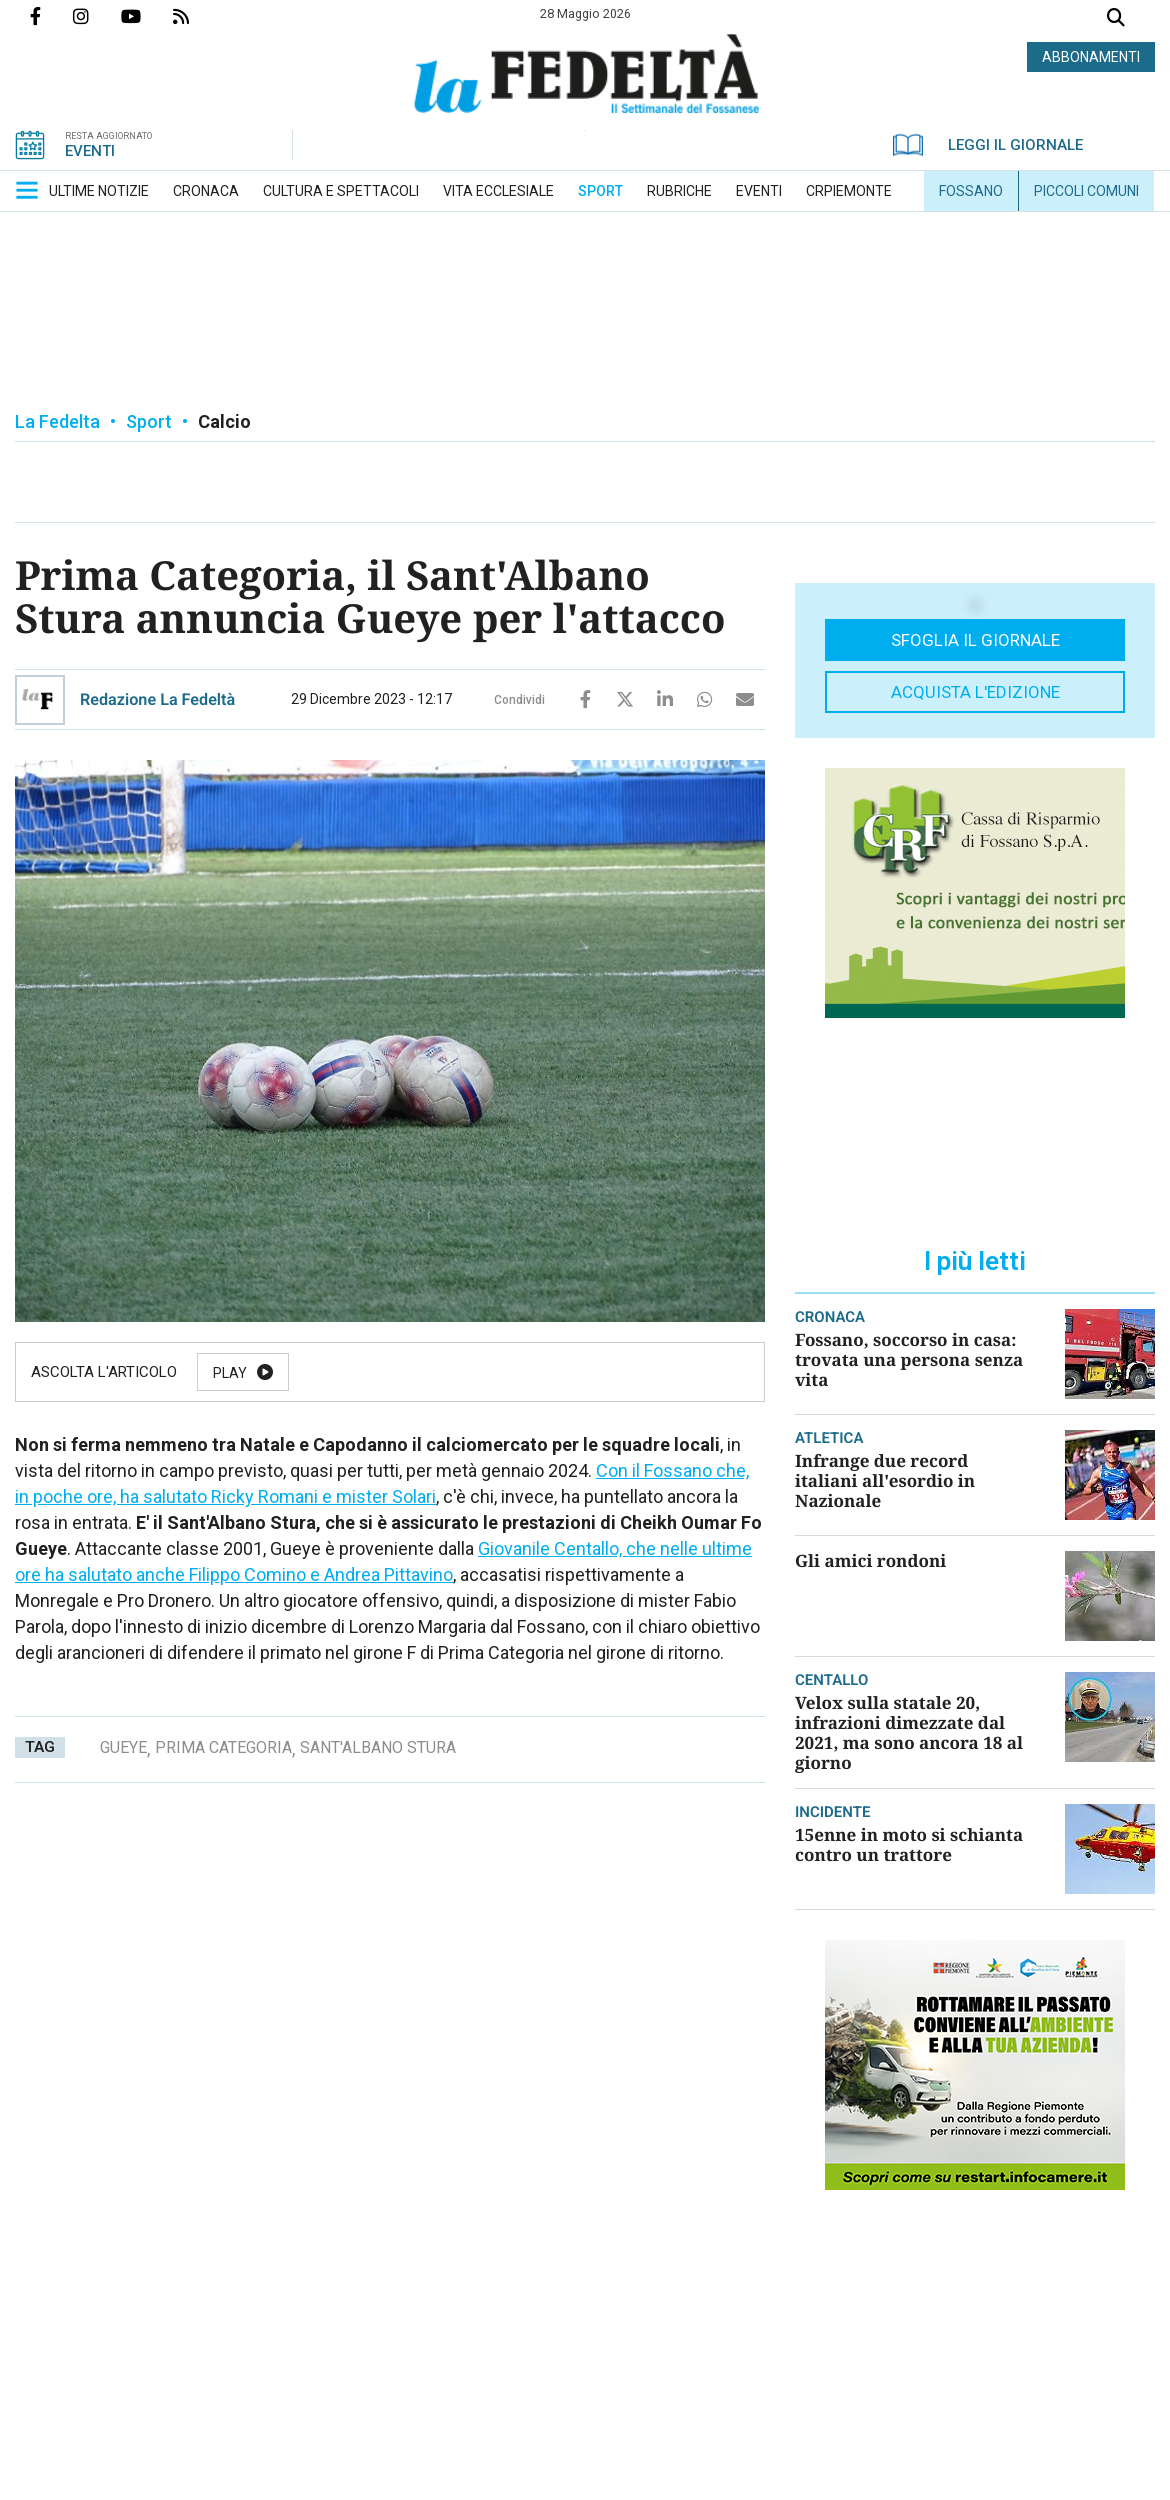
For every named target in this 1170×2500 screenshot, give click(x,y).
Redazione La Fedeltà (157, 699)
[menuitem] (99, 191)
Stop (568, 1373)
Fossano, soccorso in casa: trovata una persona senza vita (909, 1359)
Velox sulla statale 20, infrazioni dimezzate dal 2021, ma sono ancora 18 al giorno (909, 1732)
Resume (454, 1373)
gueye (123, 1747)
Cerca (1116, 19)
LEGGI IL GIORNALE (988, 145)
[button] (27, 190)
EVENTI (90, 151)
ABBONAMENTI (1091, 57)
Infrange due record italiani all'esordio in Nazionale (885, 1480)
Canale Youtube (147, 16)
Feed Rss (197, 16)
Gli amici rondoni (870, 1560)
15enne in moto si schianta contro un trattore (909, 1844)
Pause (337, 1373)
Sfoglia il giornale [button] (975, 640)
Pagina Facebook (51, 16)
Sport (149, 421)
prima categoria (223, 1747)
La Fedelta (57, 421)
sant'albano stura (378, 1747)
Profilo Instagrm (97, 16)
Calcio (224, 421)
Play (230, 1373)
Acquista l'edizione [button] (975, 692)
